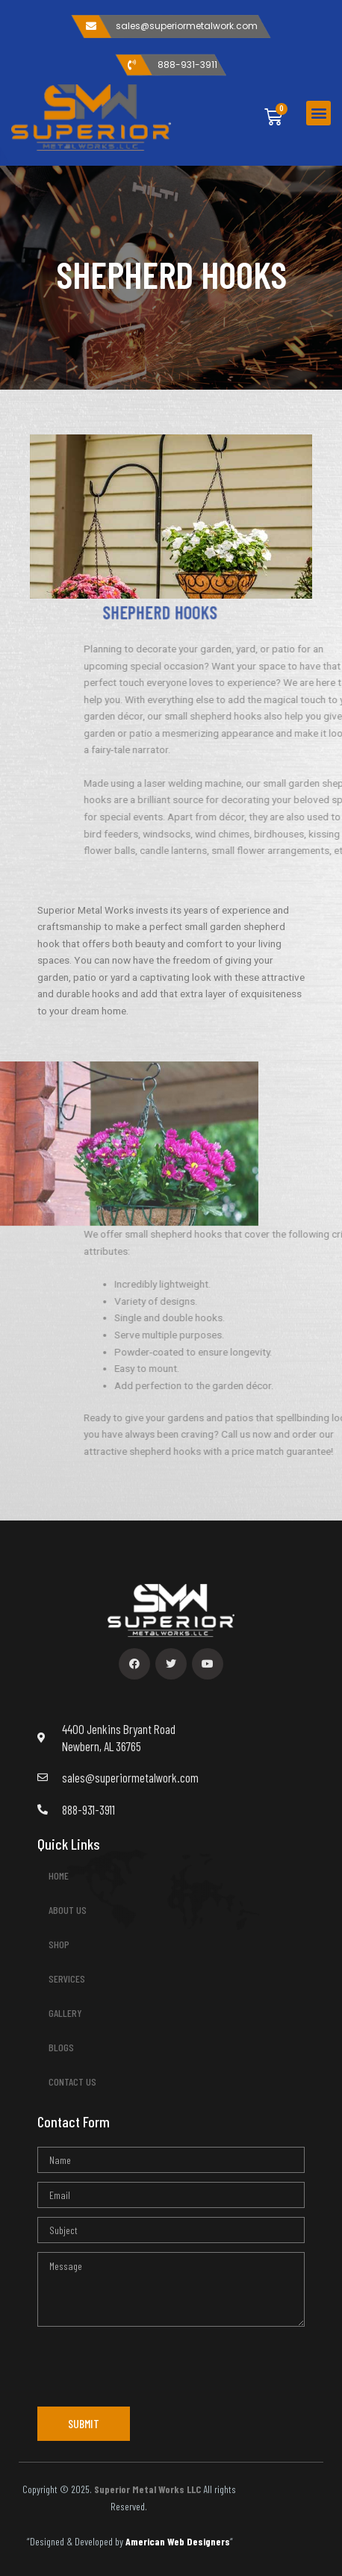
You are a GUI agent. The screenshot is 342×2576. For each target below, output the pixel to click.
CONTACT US (72, 2081)
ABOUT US (68, 1909)
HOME (59, 1875)
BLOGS (61, 2047)
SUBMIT (83, 2423)
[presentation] (150, 2365)
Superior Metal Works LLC (147, 2489)
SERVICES (71, 1978)
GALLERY (65, 2012)
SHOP (59, 1944)
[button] (318, 113)
